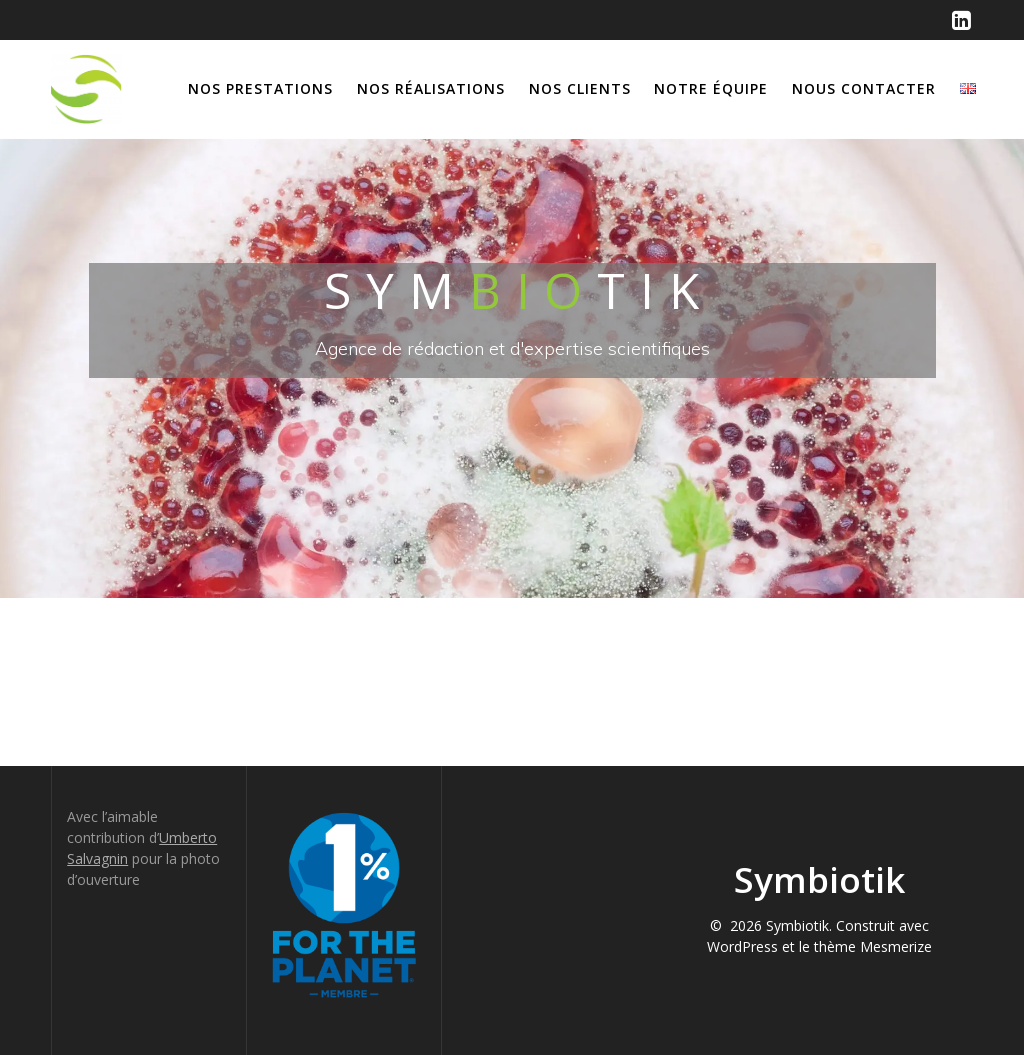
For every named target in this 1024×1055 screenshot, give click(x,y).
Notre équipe (711, 88)
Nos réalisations (431, 88)
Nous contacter (864, 88)
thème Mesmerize (873, 946)
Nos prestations (260, 88)
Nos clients (580, 88)
